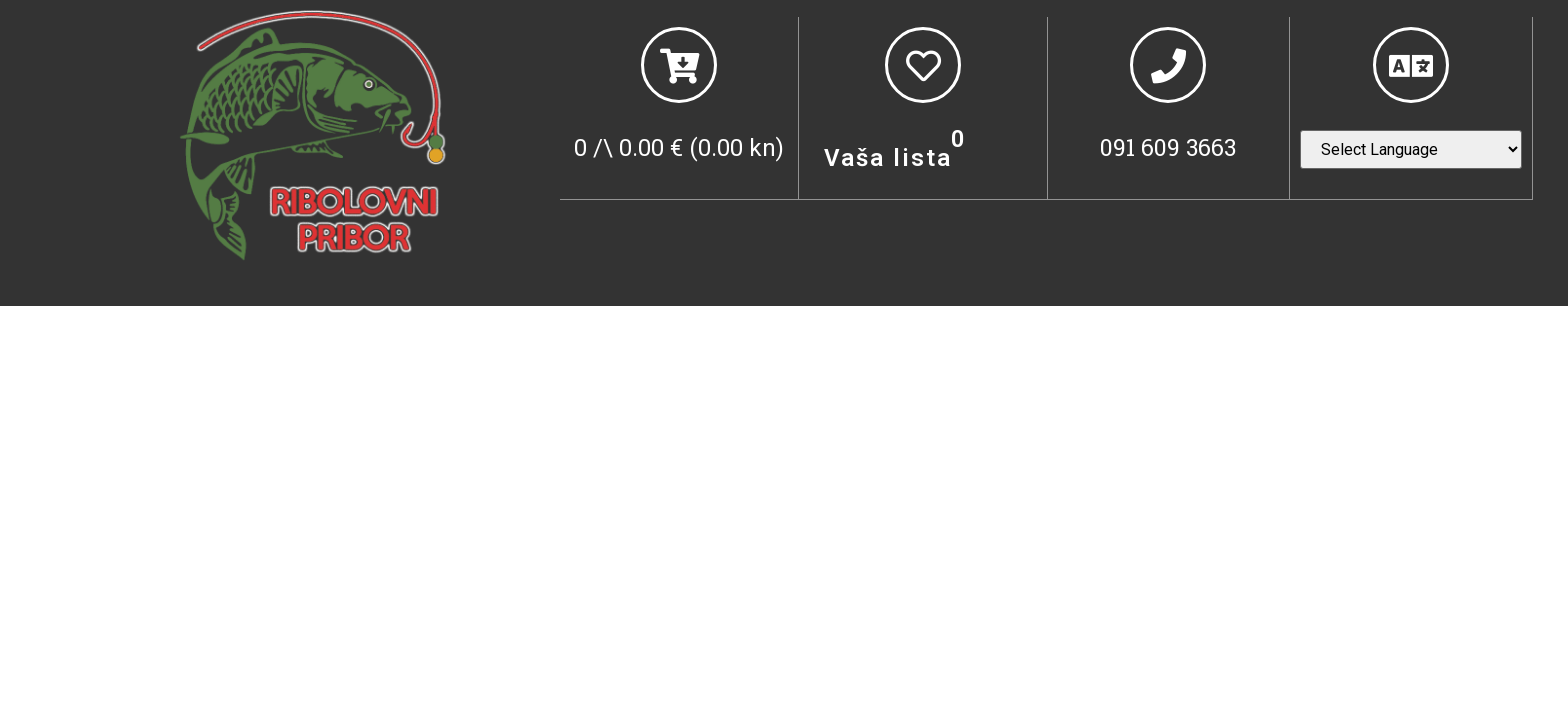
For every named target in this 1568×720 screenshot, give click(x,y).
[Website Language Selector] (1411, 149)
